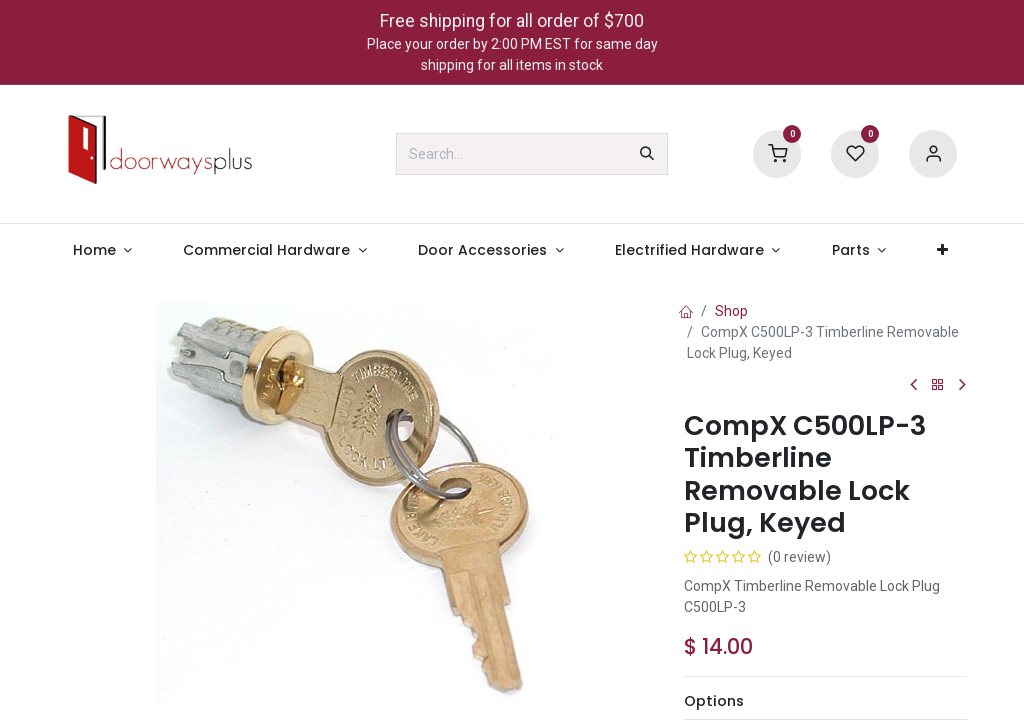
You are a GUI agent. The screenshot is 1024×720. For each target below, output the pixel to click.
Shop (731, 311)
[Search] (647, 154)
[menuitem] (102, 250)
